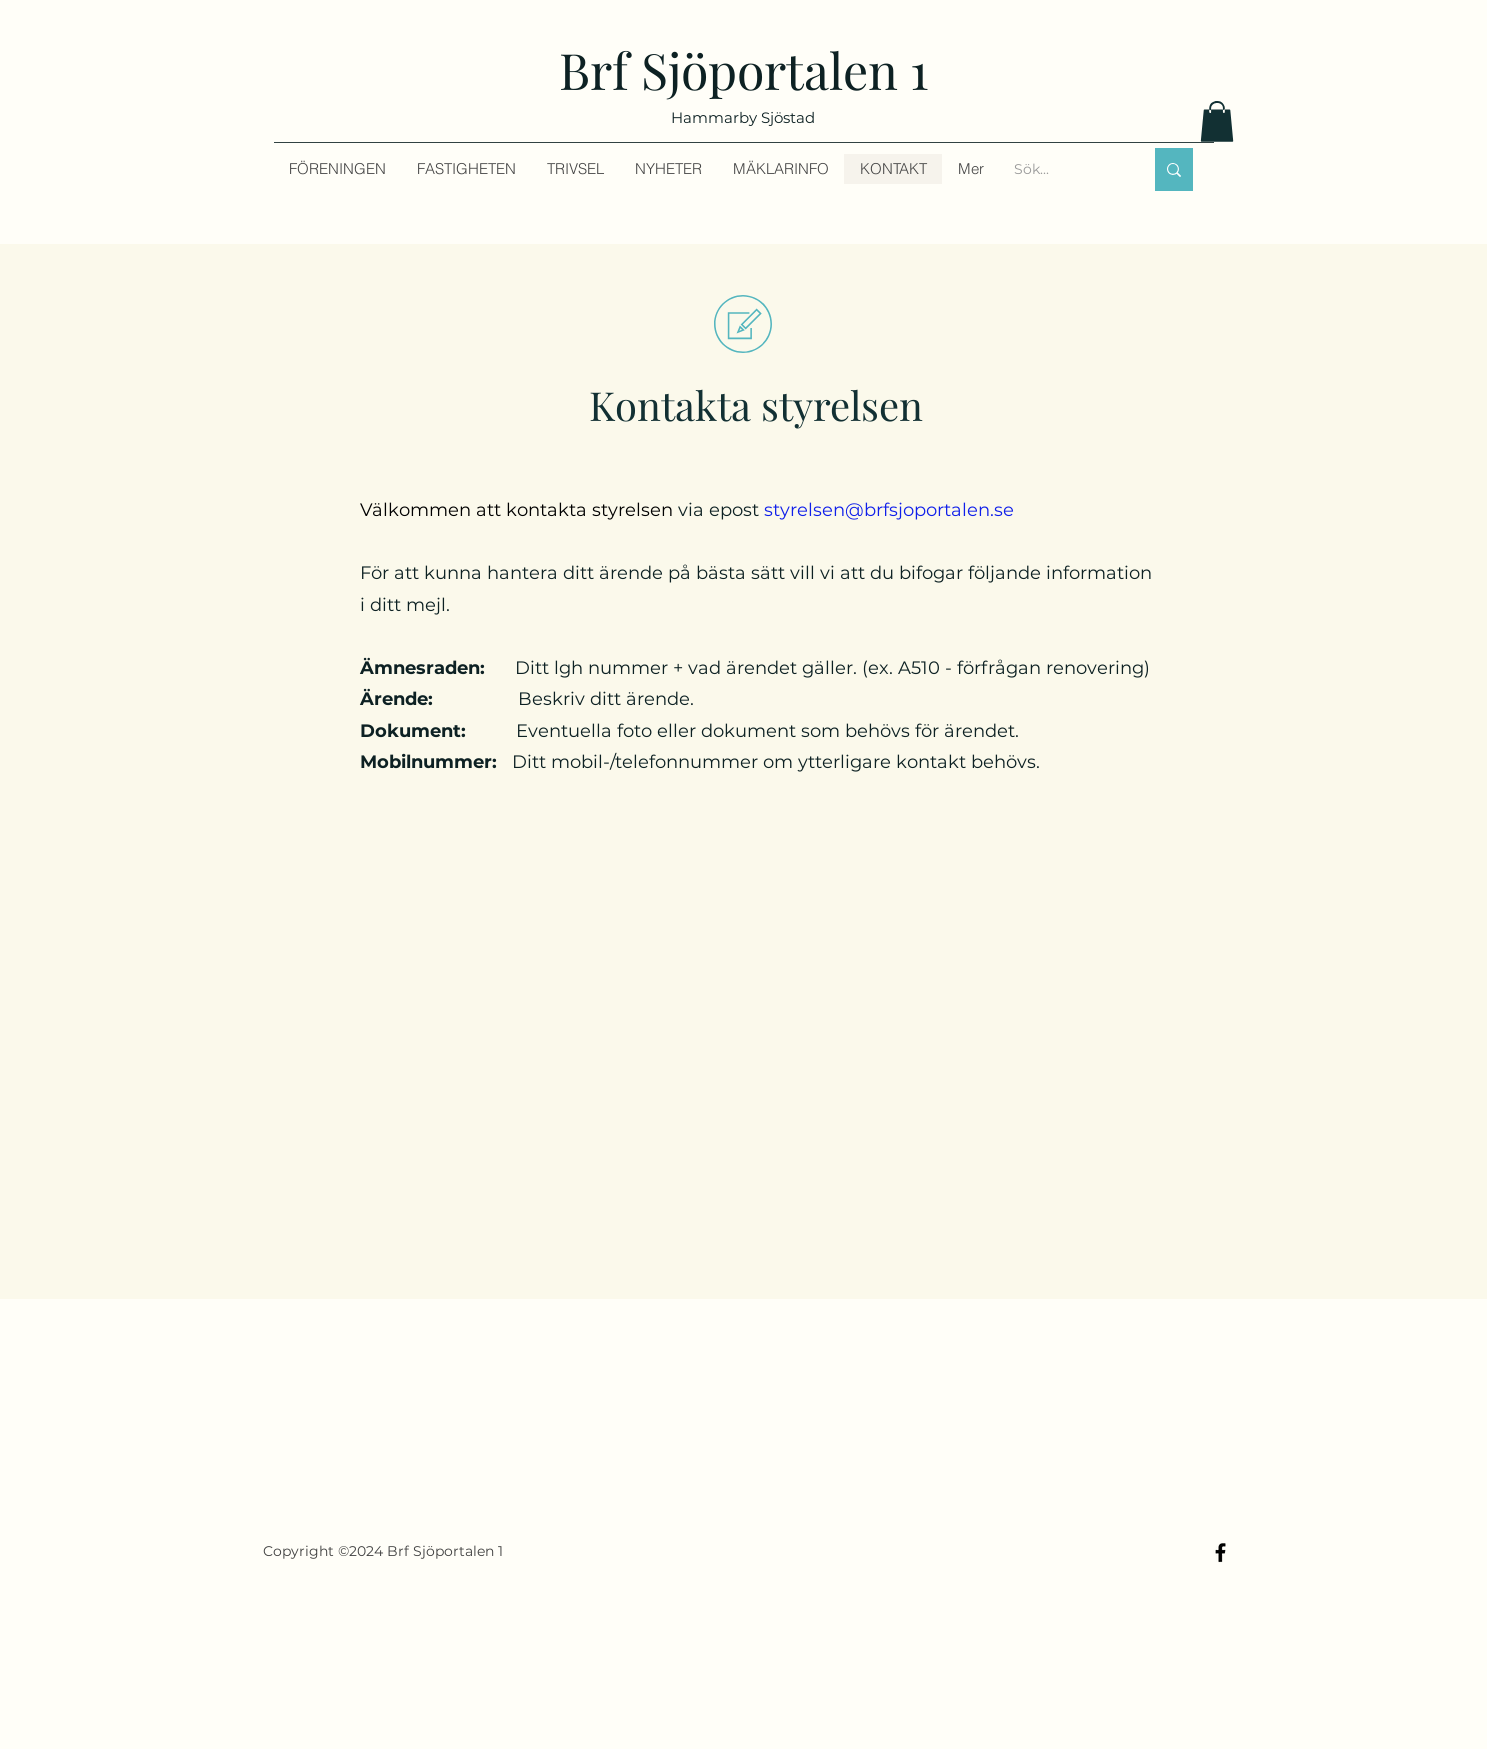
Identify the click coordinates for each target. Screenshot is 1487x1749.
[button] (1217, 121)
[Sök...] (1063, 169)
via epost (687, 510)
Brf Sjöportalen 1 (744, 69)
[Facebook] (1220, 1552)
